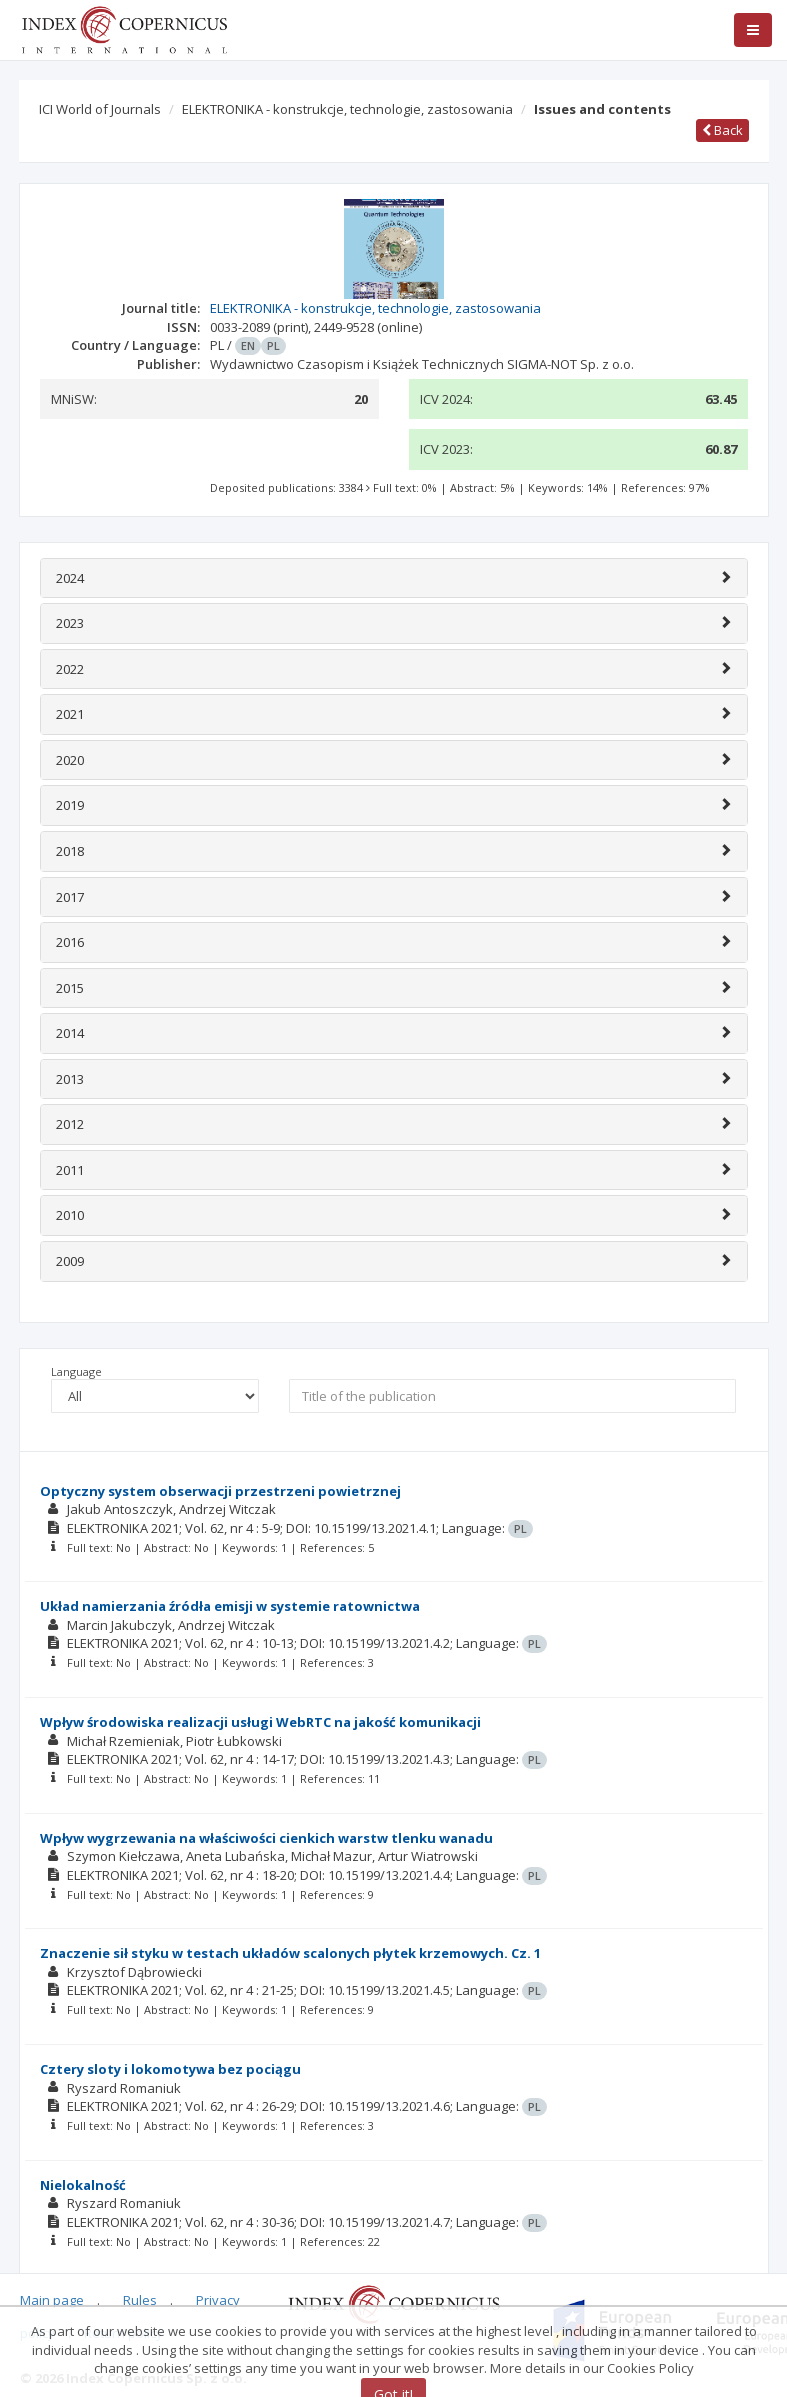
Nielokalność (83, 2185)
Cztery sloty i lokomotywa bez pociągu (170, 2069)
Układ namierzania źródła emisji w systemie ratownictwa (230, 1606)
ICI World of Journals (100, 109)
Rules (140, 2300)
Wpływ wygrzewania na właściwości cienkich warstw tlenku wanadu (266, 1838)
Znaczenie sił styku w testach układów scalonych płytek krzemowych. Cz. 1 (290, 1953)
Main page (52, 2300)
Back (722, 130)
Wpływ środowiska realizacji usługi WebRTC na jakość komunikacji (260, 1722)
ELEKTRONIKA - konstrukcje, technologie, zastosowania (347, 109)
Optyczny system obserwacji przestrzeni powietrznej (220, 1491)
